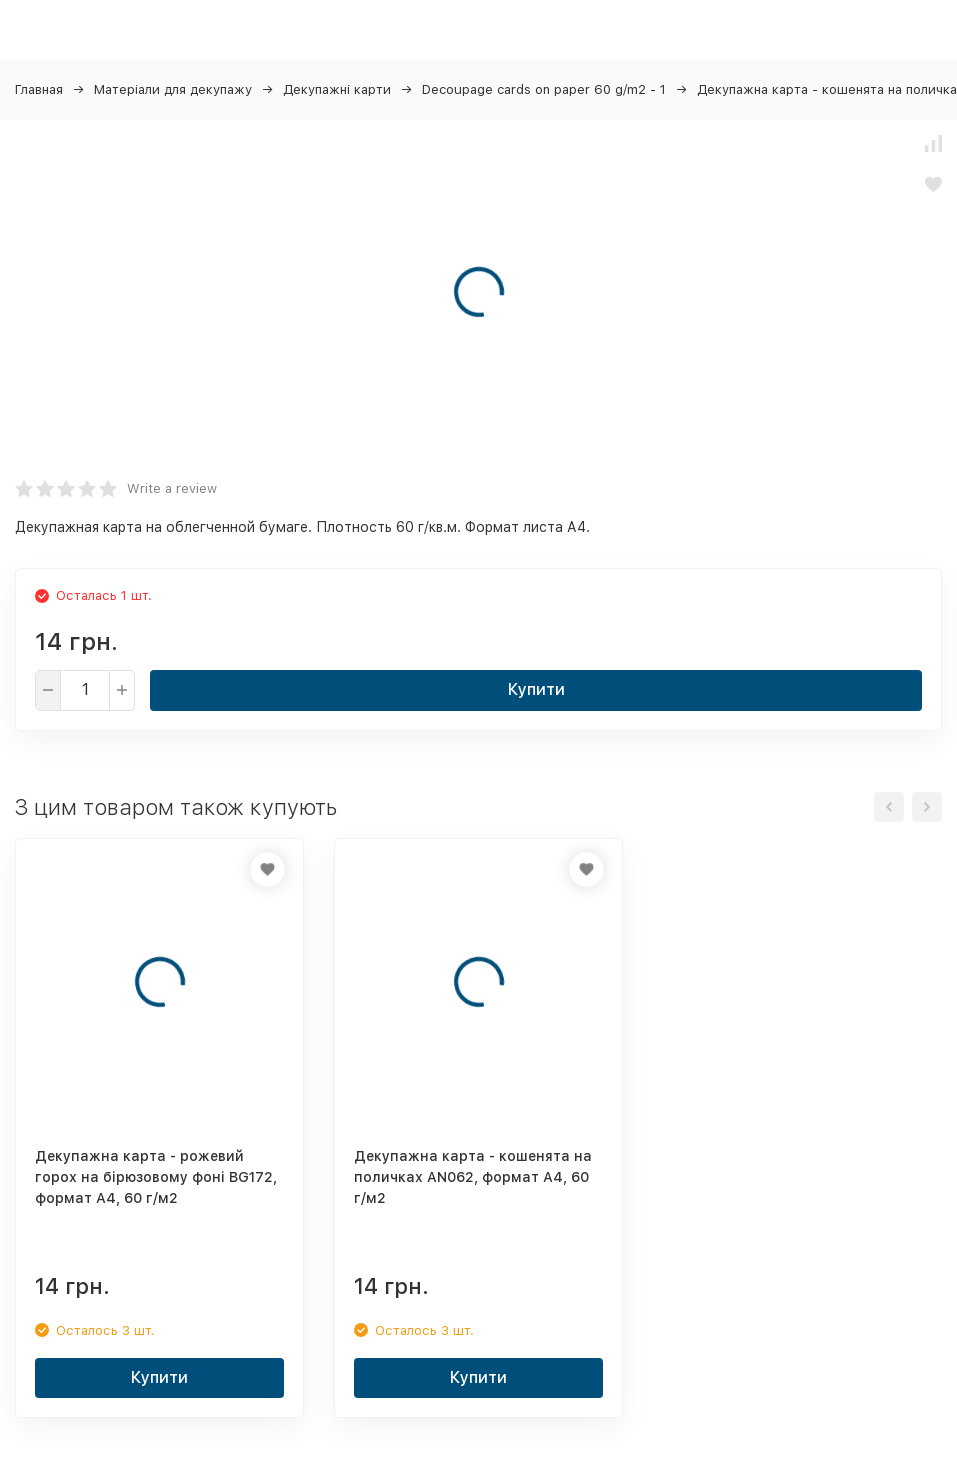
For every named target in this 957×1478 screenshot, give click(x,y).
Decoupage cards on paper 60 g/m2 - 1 (544, 89)
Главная (39, 89)
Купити (536, 689)
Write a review (172, 488)
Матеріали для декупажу (173, 89)
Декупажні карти (337, 89)
